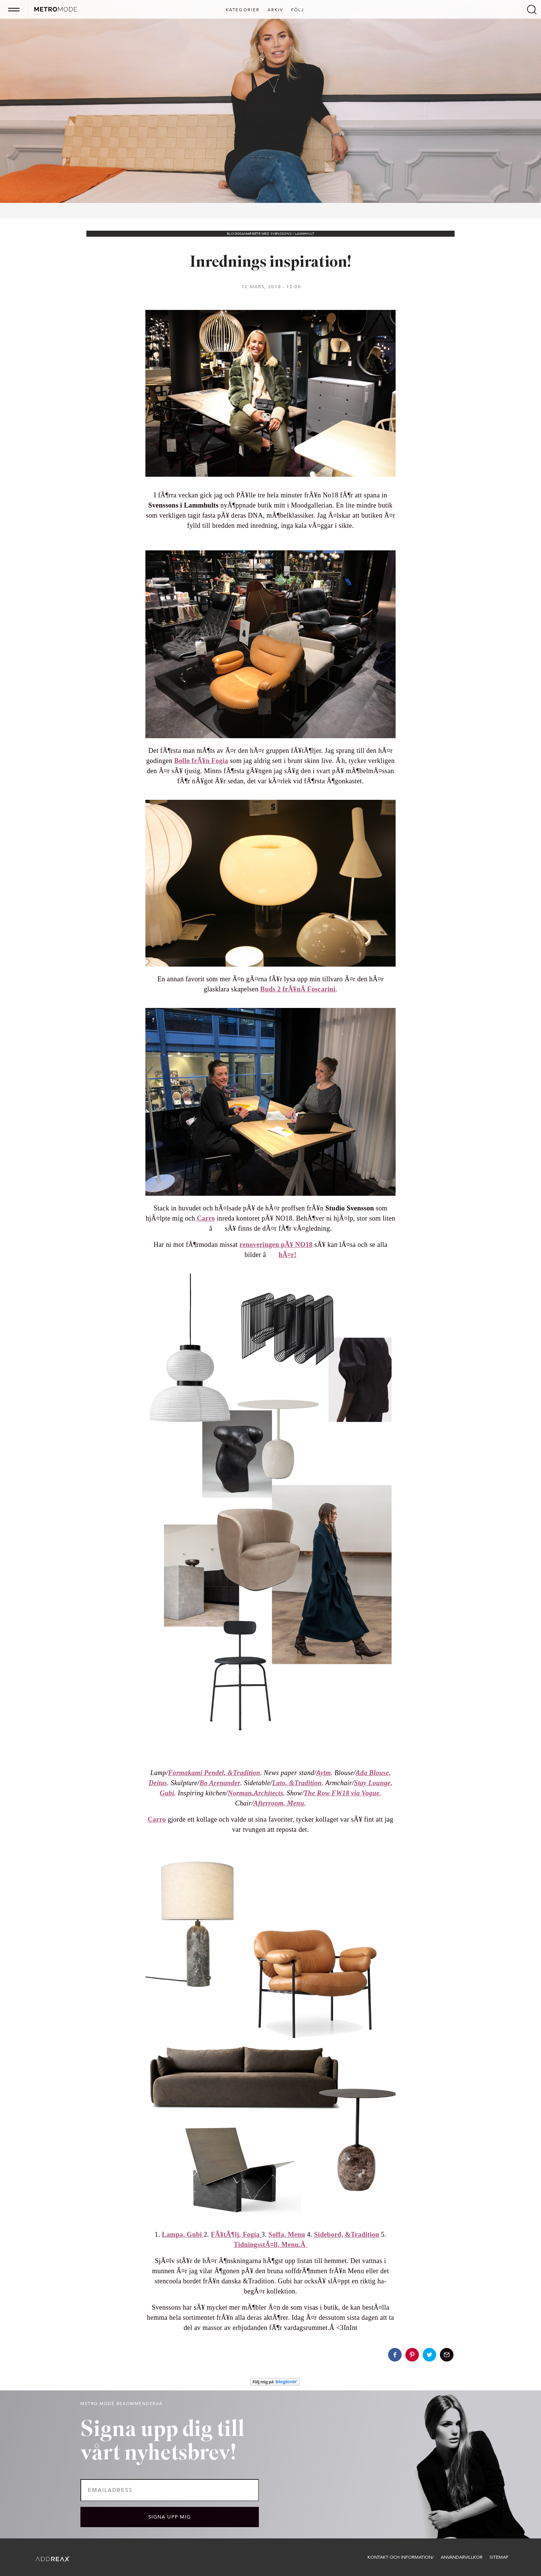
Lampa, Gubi (183, 2234)
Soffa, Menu (287, 2234)
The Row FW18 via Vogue (341, 1793)
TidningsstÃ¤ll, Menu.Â (270, 2244)
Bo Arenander (219, 1783)
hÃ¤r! (287, 1255)
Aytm (323, 1773)
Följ (297, 10)
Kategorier (243, 10)
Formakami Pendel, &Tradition (214, 1773)
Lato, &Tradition (297, 1783)
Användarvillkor (461, 2557)
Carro (205, 1218)
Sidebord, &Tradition (346, 2234)
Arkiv (275, 10)
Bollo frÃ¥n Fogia (201, 760)
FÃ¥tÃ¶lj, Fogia (236, 2234)
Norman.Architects (255, 1793)
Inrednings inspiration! (270, 263)
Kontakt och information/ (400, 2557)
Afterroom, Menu (279, 1803)
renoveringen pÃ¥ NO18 (275, 1244)
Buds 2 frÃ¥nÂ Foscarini (297, 989)
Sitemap (499, 2557)
